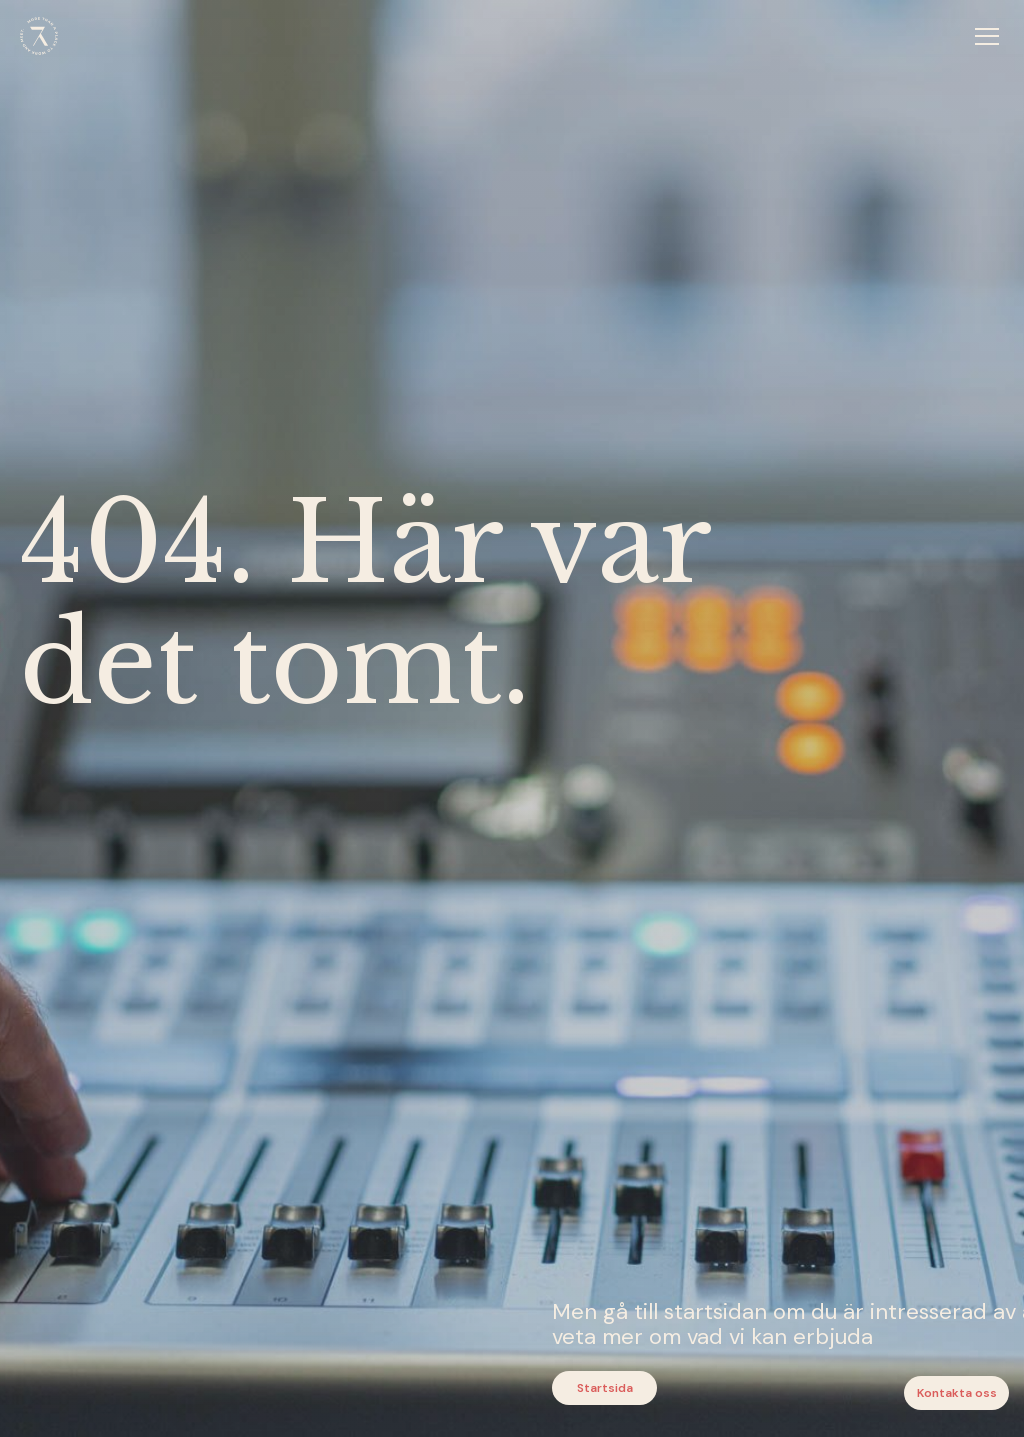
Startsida (605, 1388)
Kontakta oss (957, 1393)
